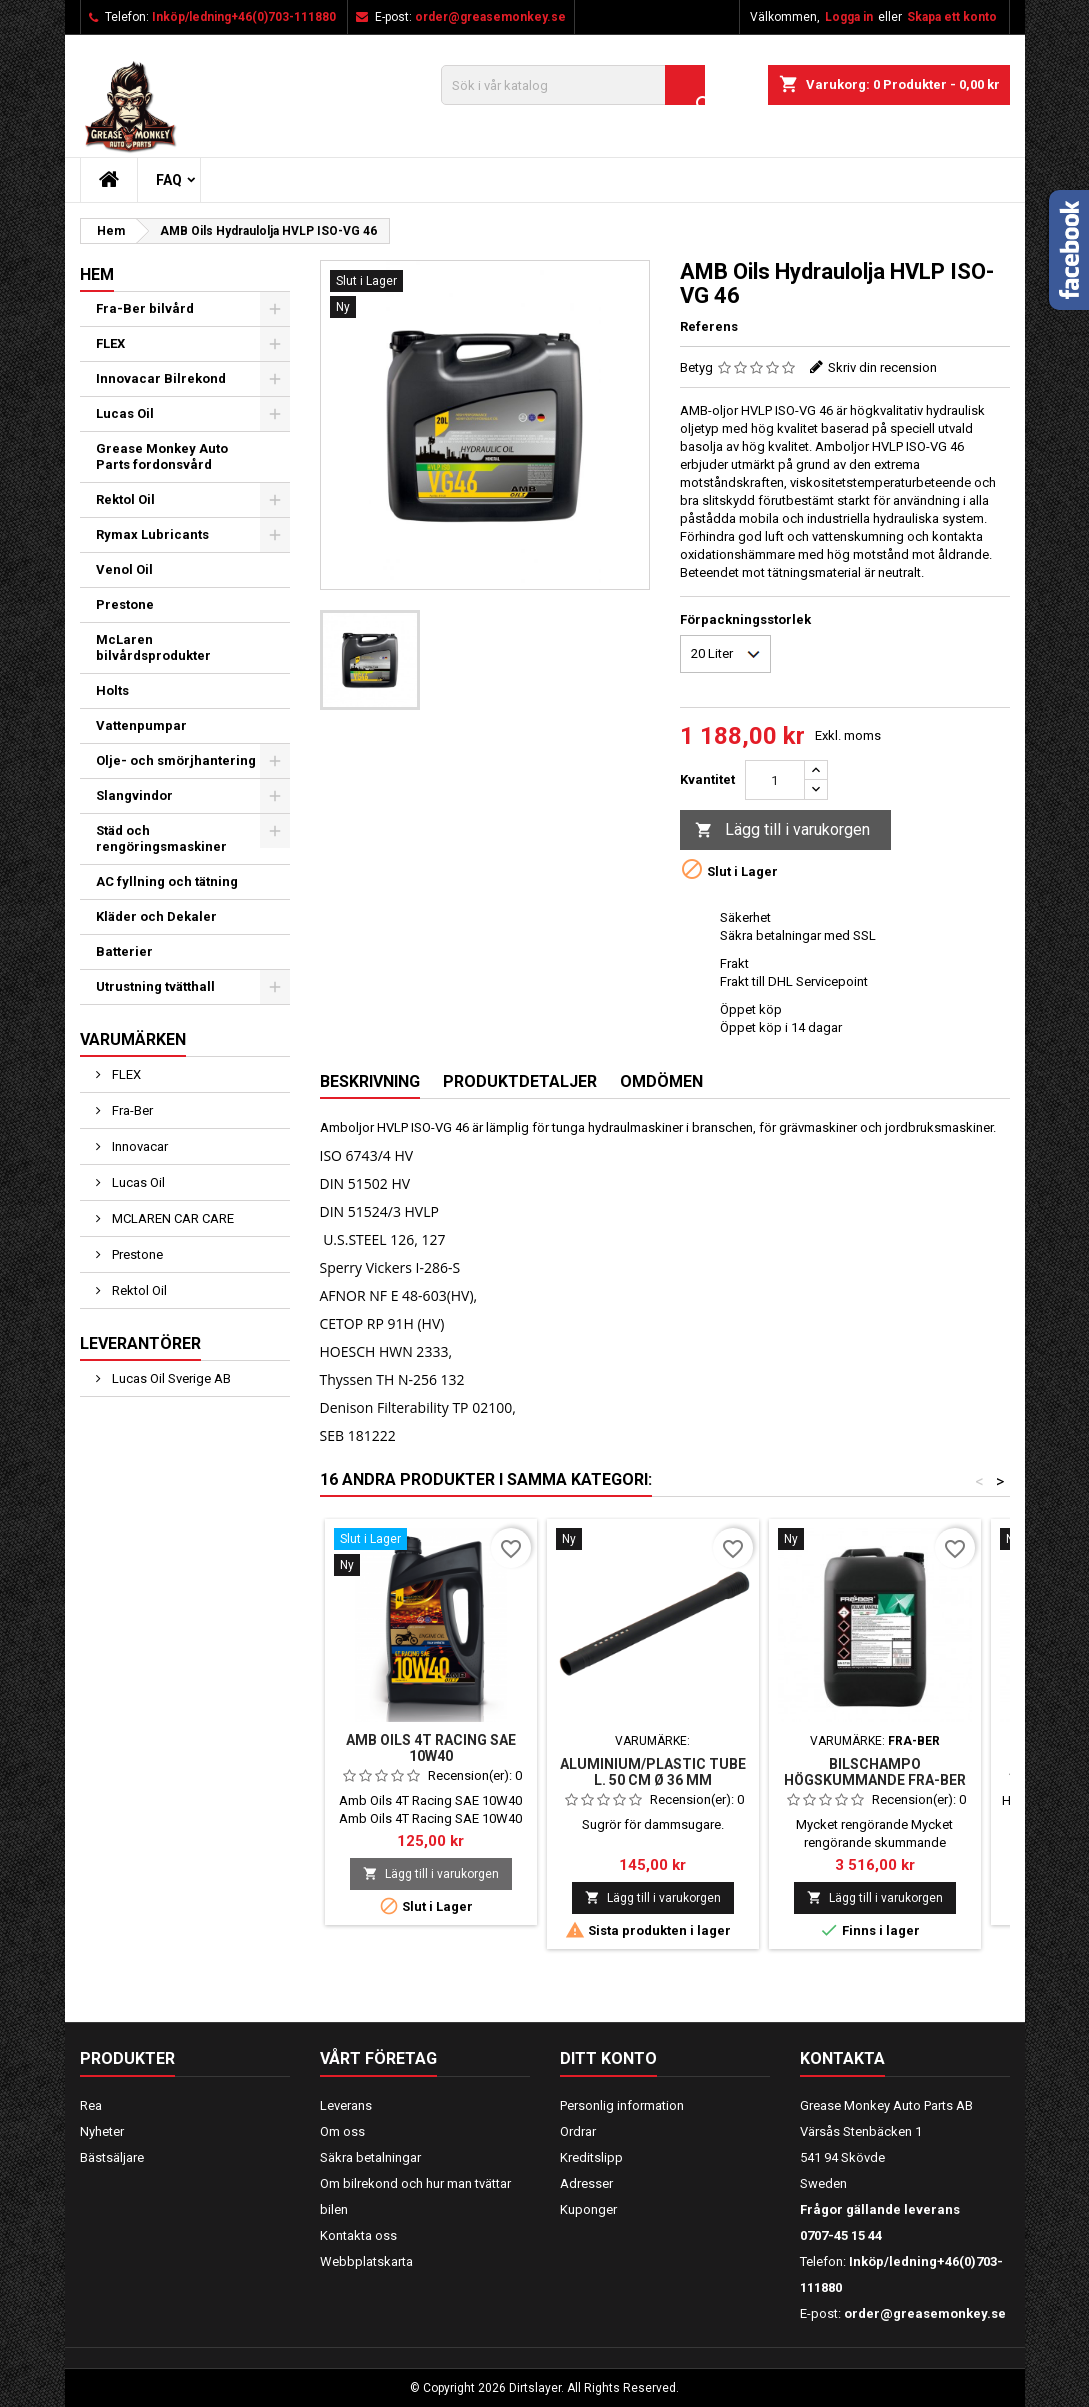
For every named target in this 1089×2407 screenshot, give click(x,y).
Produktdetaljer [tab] (520, 1081)
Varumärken (133, 1039)
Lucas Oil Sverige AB (170, 1378)
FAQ (169, 180)
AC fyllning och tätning (167, 881)
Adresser (586, 2183)
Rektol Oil (125, 499)
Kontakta (842, 2058)
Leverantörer (140, 1343)
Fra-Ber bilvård (145, 308)
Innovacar (138, 1146)
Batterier (124, 951)
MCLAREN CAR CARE (171, 1218)
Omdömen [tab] (661, 1081)
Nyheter (102, 2131)
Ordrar (578, 2131)
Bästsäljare (112, 2157)
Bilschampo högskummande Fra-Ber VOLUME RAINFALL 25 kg (875, 1780)
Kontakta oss (358, 2235)
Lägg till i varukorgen (782, 830)
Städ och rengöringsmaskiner (161, 838)
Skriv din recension (882, 367)
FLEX (110, 343)
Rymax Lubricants (152, 534)
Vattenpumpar (141, 725)
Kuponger (588, 2209)
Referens (709, 326)
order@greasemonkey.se (490, 17)
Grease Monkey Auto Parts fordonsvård (162, 456)
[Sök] (573, 85)
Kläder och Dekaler (156, 916)
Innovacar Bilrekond (161, 378)
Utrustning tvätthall (155, 986)
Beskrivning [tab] (370, 1081)
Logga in (849, 17)
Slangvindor (134, 795)
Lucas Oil (125, 413)
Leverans (346, 2105)
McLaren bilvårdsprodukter (153, 647)
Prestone (125, 604)
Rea (91, 2105)
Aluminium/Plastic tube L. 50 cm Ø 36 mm (653, 1772)
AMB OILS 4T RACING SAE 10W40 (431, 1748)
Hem (97, 274)
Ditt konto (608, 2058)
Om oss (342, 2131)
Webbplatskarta (366, 2261)
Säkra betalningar (370, 2157)
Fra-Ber (131, 1110)
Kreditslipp (591, 2157)
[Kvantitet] (775, 780)
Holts (112, 690)
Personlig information (622, 2105)
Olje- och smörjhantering (176, 760)
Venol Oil (124, 569)
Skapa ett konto (952, 17)
